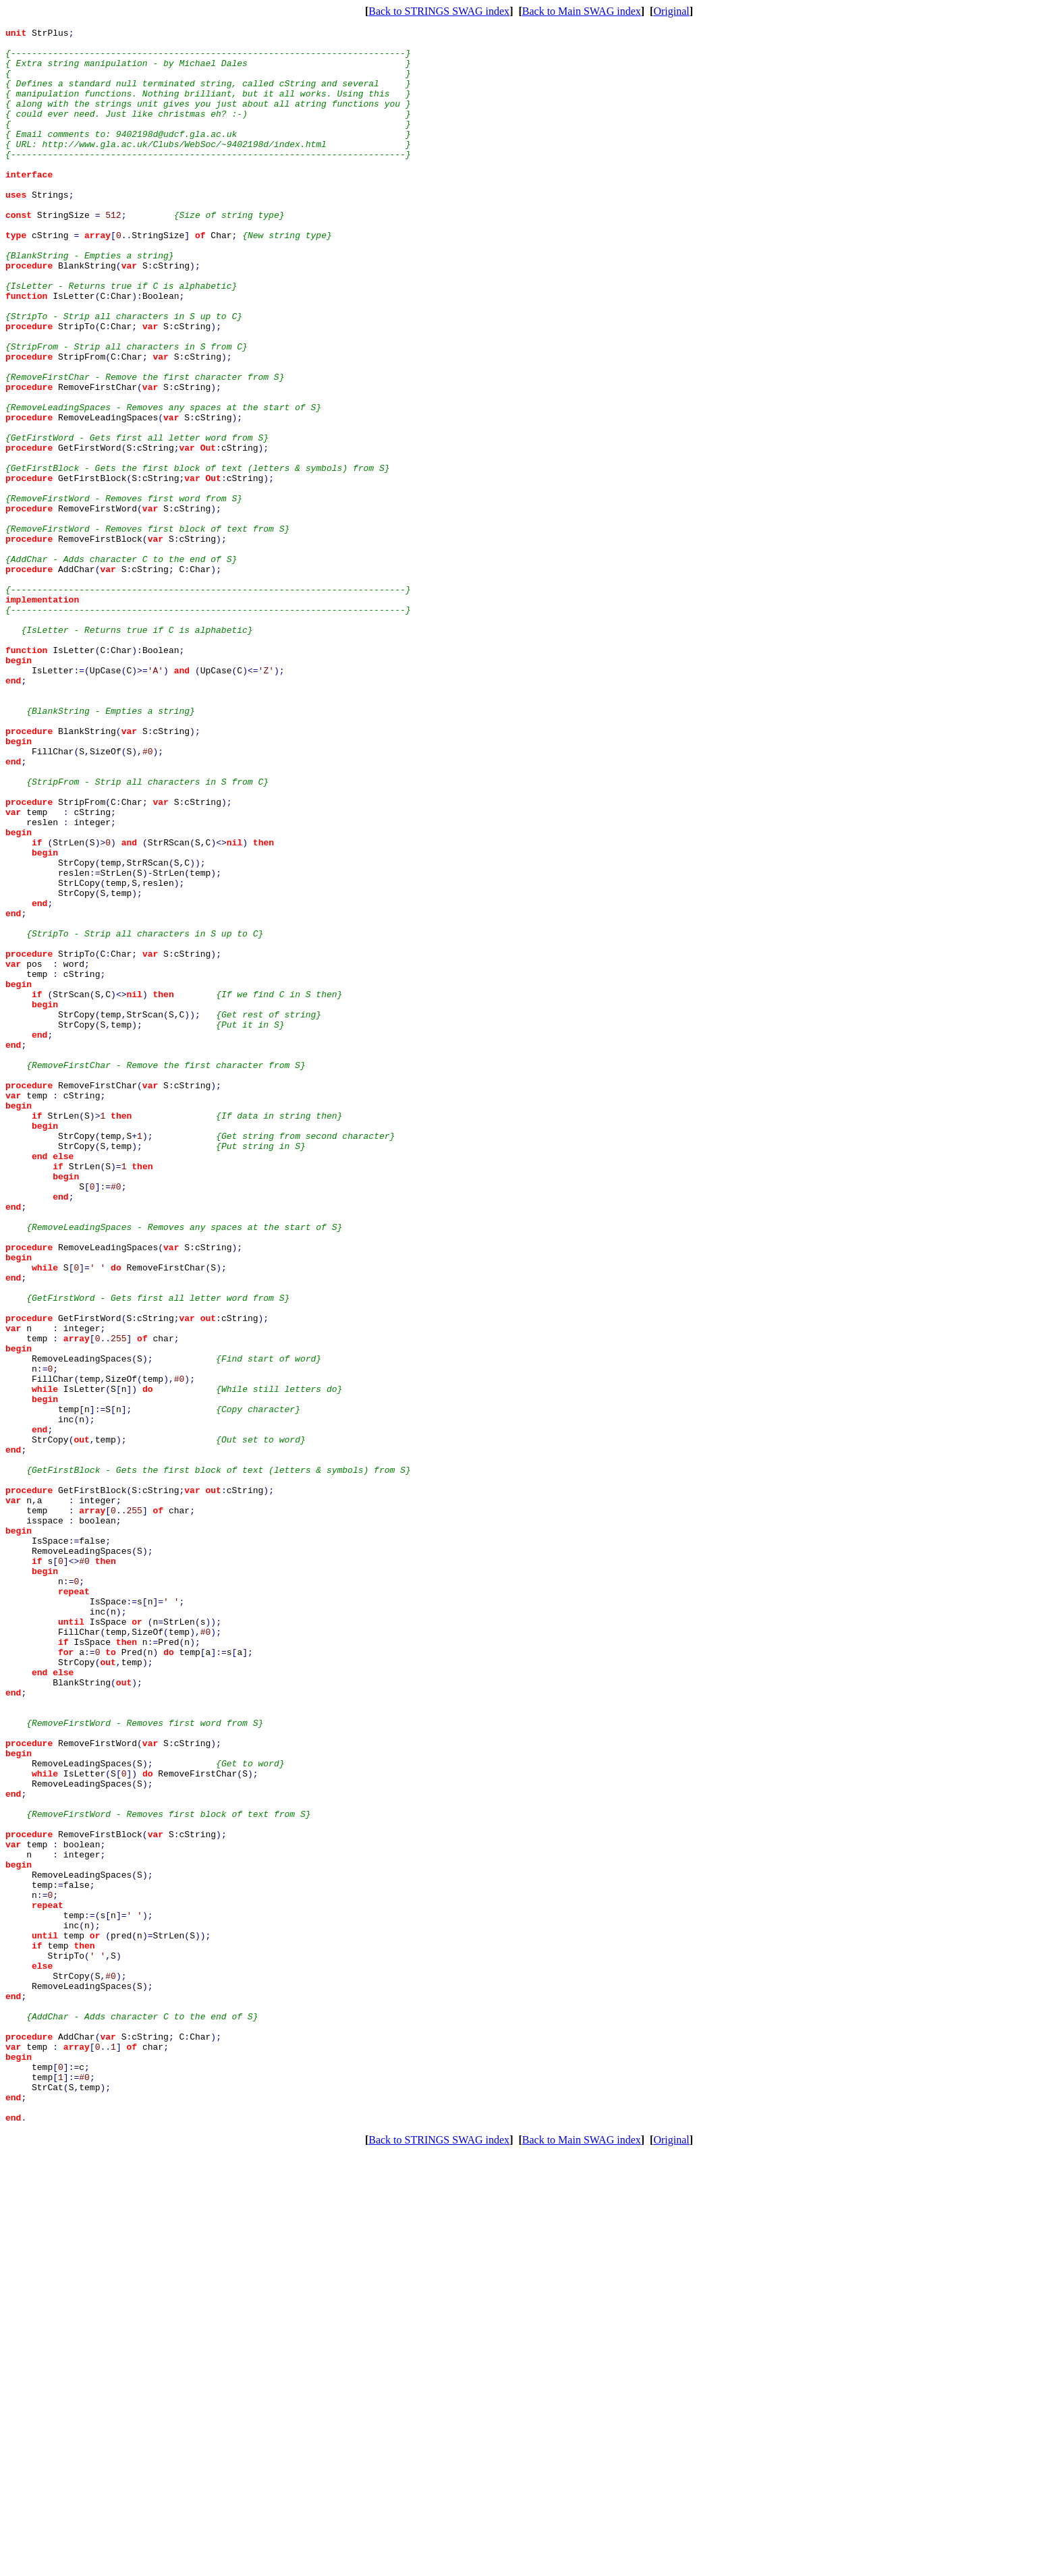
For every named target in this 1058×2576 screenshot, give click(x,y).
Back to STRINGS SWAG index (438, 11)
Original (671, 11)
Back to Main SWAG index (581, 11)
